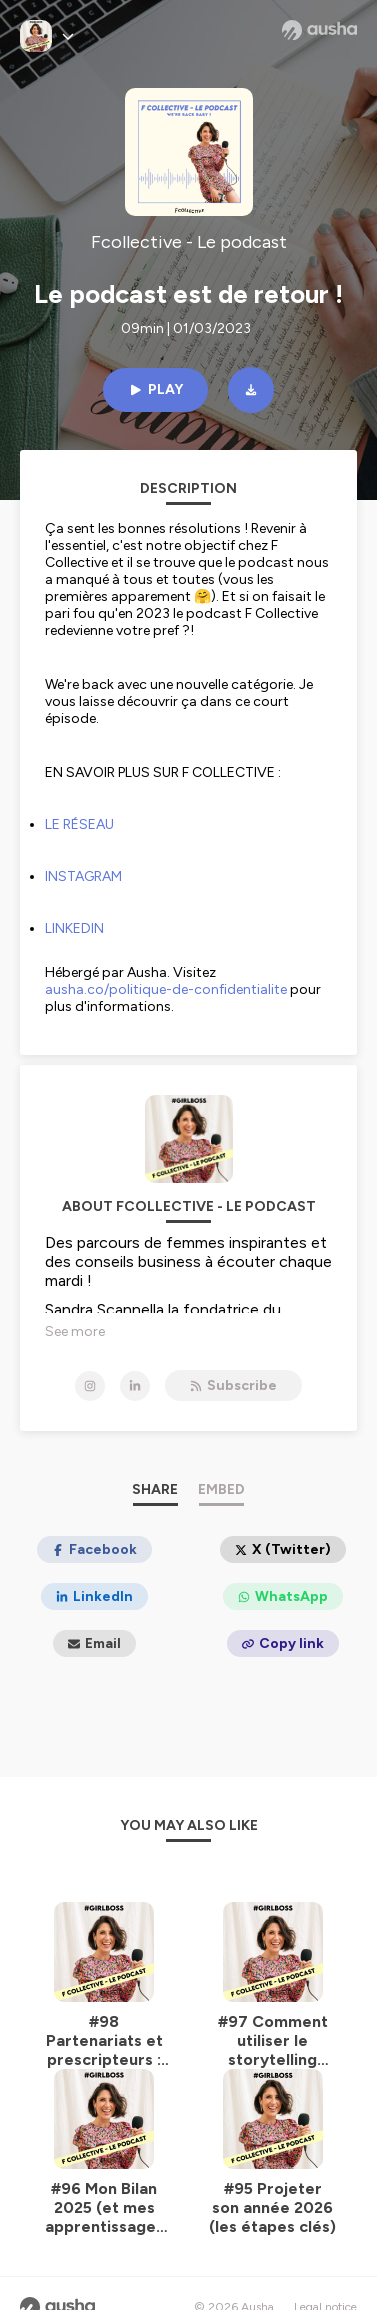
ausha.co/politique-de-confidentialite (166, 989)
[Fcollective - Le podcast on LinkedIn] (135, 1386)
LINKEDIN (74, 928)
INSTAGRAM (83, 876)
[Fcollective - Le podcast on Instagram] (90, 1386)
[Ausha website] (319, 30)
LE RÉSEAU (79, 824)
